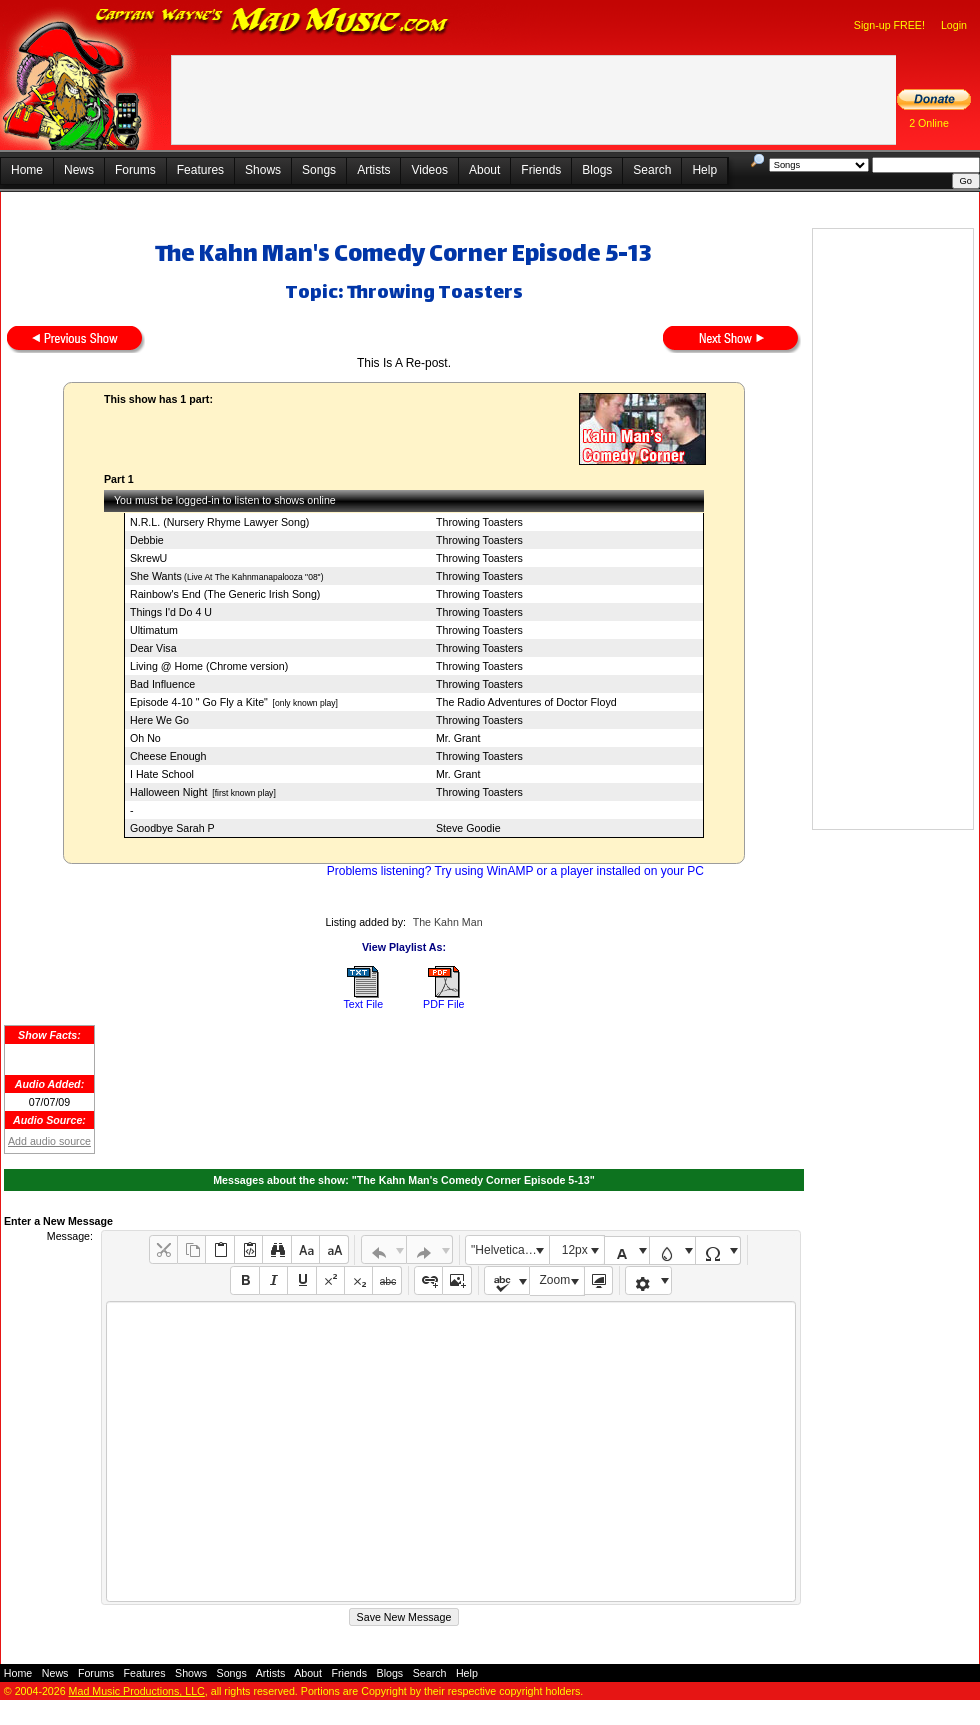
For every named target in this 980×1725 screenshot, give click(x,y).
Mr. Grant (458, 738)
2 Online (929, 123)
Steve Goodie (468, 828)
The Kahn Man (448, 922)
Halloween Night (169, 792)
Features (200, 170)
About (484, 170)
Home (27, 170)
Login (954, 25)
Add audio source (49, 1141)
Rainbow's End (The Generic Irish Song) (225, 594)
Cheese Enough (168, 756)
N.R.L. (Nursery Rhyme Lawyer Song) (219, 522)
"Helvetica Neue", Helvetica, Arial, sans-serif (510, 1250)
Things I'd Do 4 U (171, 612)
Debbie (147, 540)
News (79, 170)
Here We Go (159, 720)
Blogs (597, 170)
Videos (429, 170)
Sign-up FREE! (889, 25)
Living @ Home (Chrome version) (209, 666)
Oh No (145, 738)
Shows (263, 170)
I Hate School (162, 774)
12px (575, 1250)
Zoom (555, 1280)
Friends (541, 170)
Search (652, 170)
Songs (319, 170)
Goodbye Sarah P (172, 828)
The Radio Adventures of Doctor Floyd (526, 702)
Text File (363, 1004)
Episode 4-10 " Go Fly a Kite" (199, 702)
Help (704, 170)
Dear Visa (153, 648)
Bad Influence (162, 684)
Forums (135, 170)
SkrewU (148, 558)
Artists (373, 170)
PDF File (443, 1004)
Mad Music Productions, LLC (137, 1691)
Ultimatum (154, 630)
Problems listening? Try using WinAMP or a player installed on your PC (515, 871)
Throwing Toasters (479, 522)
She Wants (156, 576)
